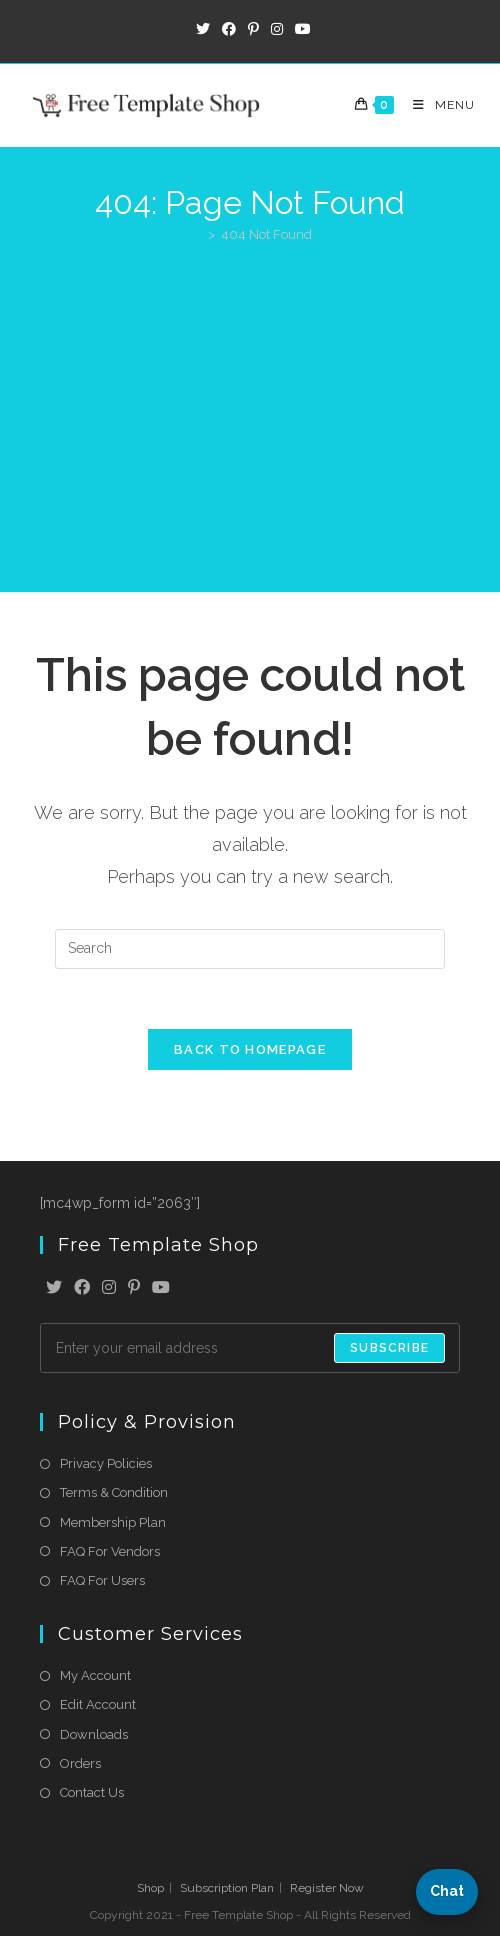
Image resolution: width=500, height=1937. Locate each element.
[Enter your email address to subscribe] (250, 1349)
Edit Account (98, 1705)
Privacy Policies (106, 1464)
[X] (54, 1289)
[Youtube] (161, 1289)
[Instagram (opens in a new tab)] (277, 29)
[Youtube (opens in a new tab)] (300, 29)
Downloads (94, 1734)
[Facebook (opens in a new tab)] (229, 29)
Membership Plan (113, 1522)
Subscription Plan (227, 1889)
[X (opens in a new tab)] (203, 29)
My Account (95, 1676)
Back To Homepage (250, 1050)
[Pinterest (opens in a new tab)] (253, 29)
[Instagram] (109, 1289)
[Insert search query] (250, 949)
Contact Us (92, 1792)
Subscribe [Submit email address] (389, 1349)
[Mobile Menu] (436, 105)
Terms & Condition (114, 1493)
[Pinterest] (134, 1289)
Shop (150, 1889)
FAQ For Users (102, 1580)
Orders (80, 1763)
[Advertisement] (250, 408)
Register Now (327, 1889)
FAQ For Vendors (110, 1551)
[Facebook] (82, 1289)
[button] (447, 1892)
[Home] (195, 234)
